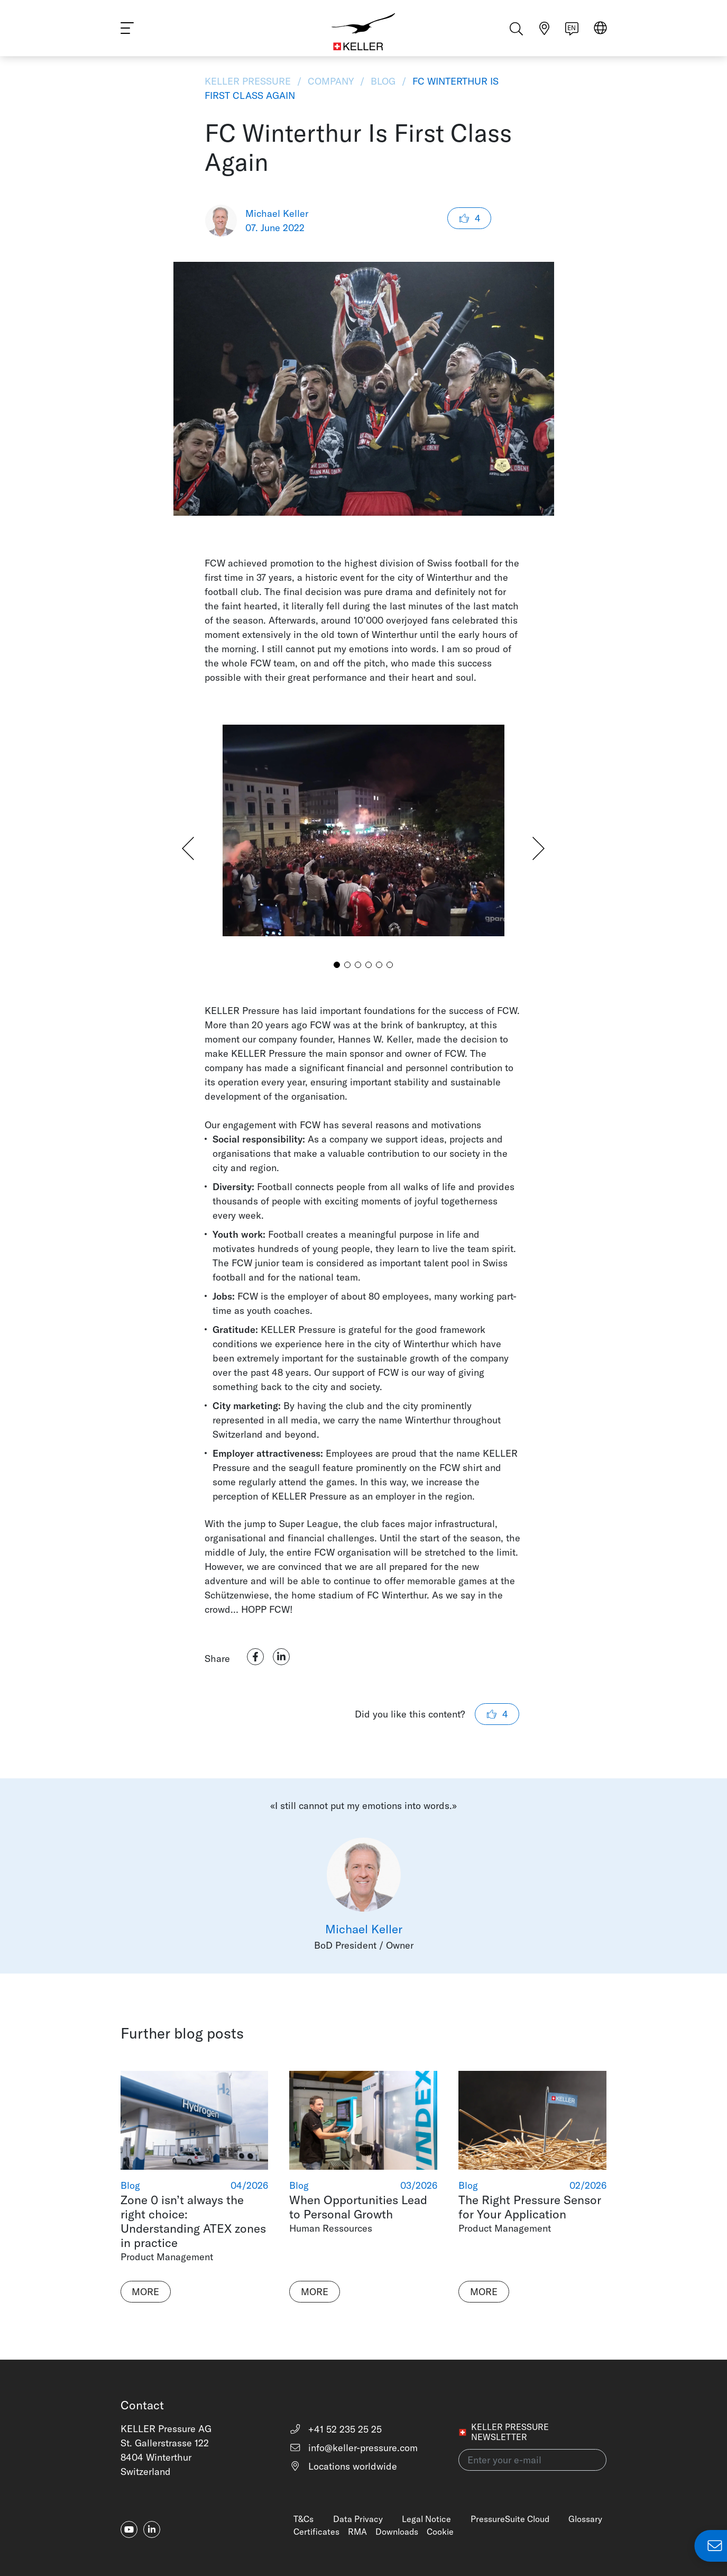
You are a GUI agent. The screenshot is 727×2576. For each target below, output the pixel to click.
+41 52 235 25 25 (335, 2429)
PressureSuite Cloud (510, 2519)
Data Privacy (358, 2519)
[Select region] (600, 32)
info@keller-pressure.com (353, 2448)
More (145, 2292)
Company (330, 81)
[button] (337, 965)
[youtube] (129, 2529)
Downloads (396, 2531)
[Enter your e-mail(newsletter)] (532, 2460)
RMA (357, 2531)
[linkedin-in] (151, 2529)
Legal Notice (426, 2519)
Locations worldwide (343, 2466)
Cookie (440, 2531)
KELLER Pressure (249, 81)
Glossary (585, 2519)
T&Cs (303, 2519)
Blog (383, 81)
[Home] (363, 32)
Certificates (316, 2531)
